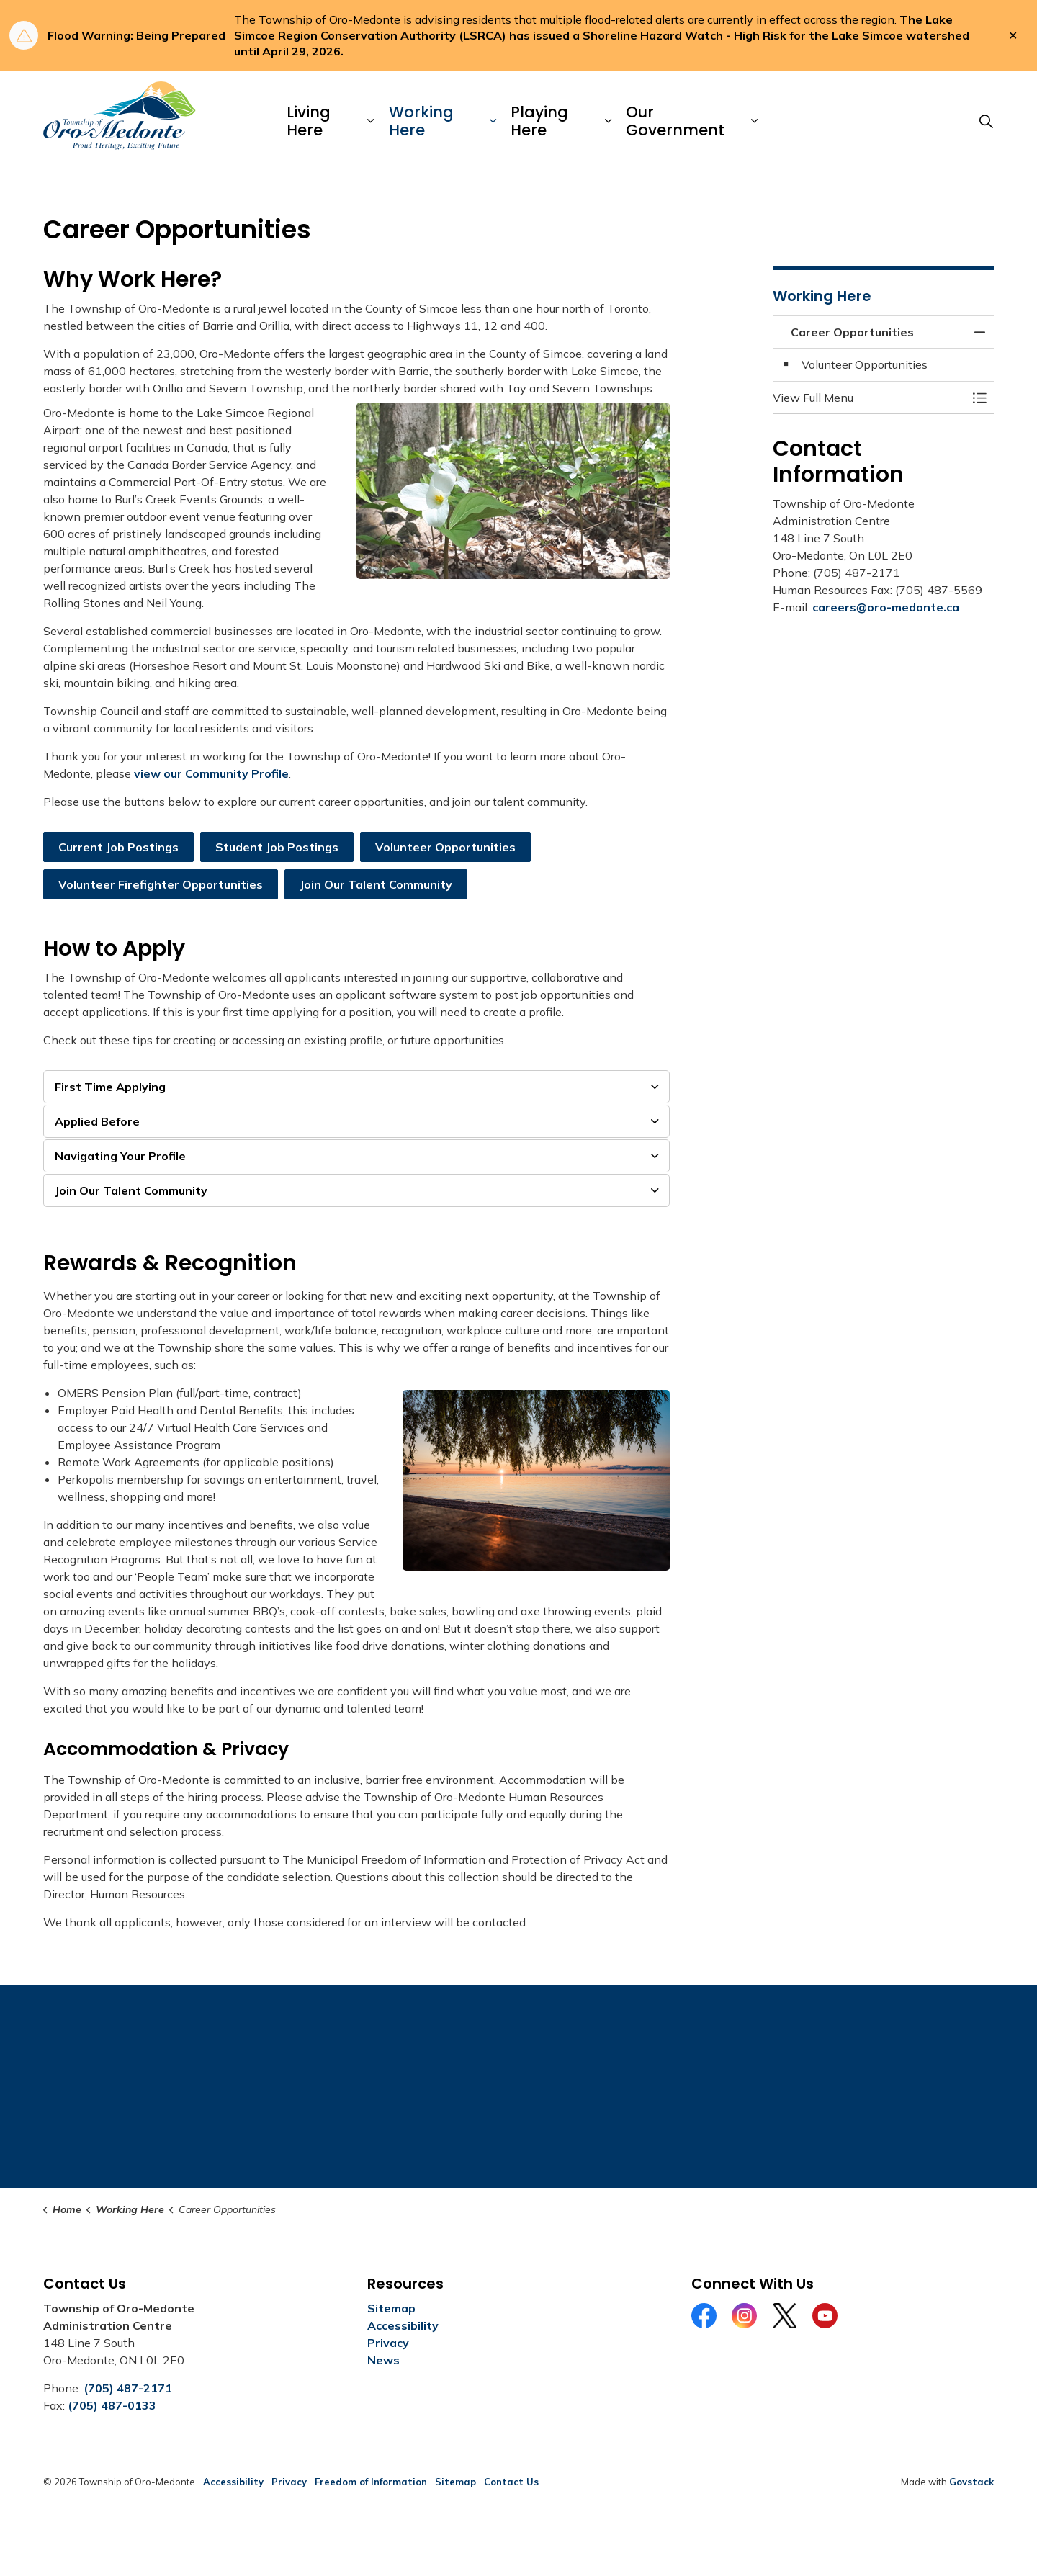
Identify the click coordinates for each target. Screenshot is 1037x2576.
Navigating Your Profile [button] (120, 1156)
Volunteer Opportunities (445, 847)
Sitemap (391, 2308)
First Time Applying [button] (110, 1087)
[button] (869, 397)
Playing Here (539, 121)
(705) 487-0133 (112, 2405)
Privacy (388, 2342)
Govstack (971, 2481)
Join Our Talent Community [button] (131, 1190)
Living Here (309, 121)
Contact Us (511, 2481)
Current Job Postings (118, 847)
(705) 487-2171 (128, 2388)
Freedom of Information (371, 2481)
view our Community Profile (211, 773)
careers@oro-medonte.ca (885, 607)
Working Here (421, 121)
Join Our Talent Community (376, 884)
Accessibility (403, 2325)
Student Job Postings (277, 847)
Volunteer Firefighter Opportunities (160, 884)
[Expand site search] (986, 121)
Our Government (675, 121)
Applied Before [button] (97, 1121)
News (383, 2360)
